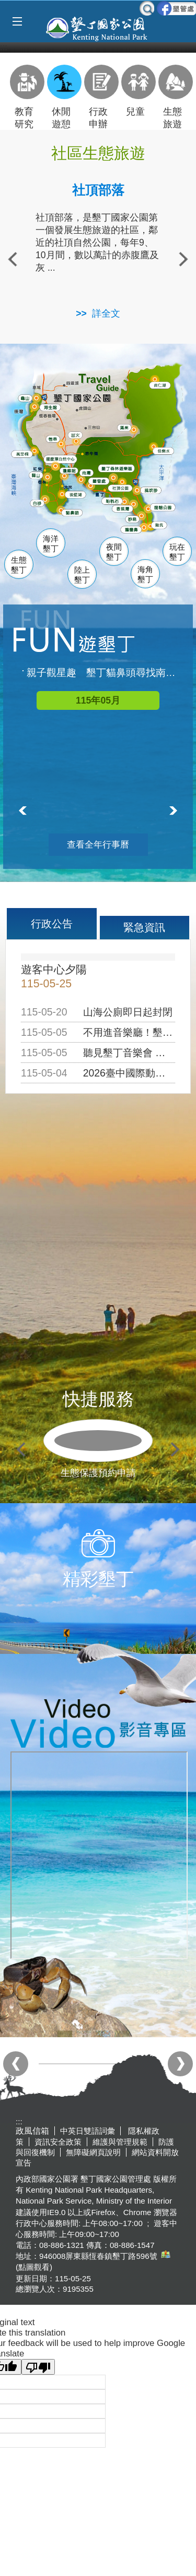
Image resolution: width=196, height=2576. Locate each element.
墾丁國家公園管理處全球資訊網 (98, 28)
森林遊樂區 (120, 468)
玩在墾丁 (177, 552)
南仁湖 (162, 385)
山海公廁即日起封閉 (127, 1012)
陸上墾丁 (82, 575)
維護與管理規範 (120, 2141)
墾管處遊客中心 (118, 481)
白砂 (39, 503)
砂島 (135, 519)
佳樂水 (166, 451)
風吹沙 (154, 491)
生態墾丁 (19, 565)
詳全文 (106, 313)
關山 (39, 475)
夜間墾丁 (114, 552)
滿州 (124, 428)
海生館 (52, 407)
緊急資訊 (144, 927)
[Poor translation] (38, 2367)
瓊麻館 (71, 470)
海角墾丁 (145, 574)
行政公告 (52, 923)
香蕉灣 (125, 509)
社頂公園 (126, 489)
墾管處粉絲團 (176, 8)
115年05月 (98, 700)
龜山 (27, 399)
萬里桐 (24, 454)
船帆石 (114, 500)
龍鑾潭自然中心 (78, 459)
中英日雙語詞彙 (87, 2130)
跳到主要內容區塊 (5, 5)
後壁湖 (78, 495)
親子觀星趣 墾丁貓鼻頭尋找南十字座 (103, 672)
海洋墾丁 (51, 544)
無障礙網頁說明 (93, 2152)
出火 (76, 435)
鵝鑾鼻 (133, 530)
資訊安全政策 (58, 2141)
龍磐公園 (167, 507)
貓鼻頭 (74, 514)
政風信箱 (32, 2130)
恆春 (54, 438)
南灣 (88, 472)
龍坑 (160, 526)
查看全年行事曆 (98, 845)
